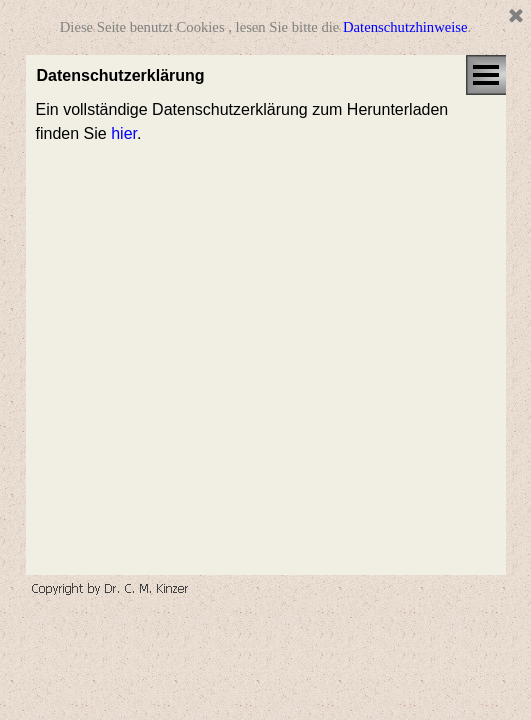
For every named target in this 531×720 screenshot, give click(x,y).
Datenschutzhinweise (405, 27)
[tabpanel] (266, 122)
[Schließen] (516, 17)
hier (124, 133)
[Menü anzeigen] (486, 75)
